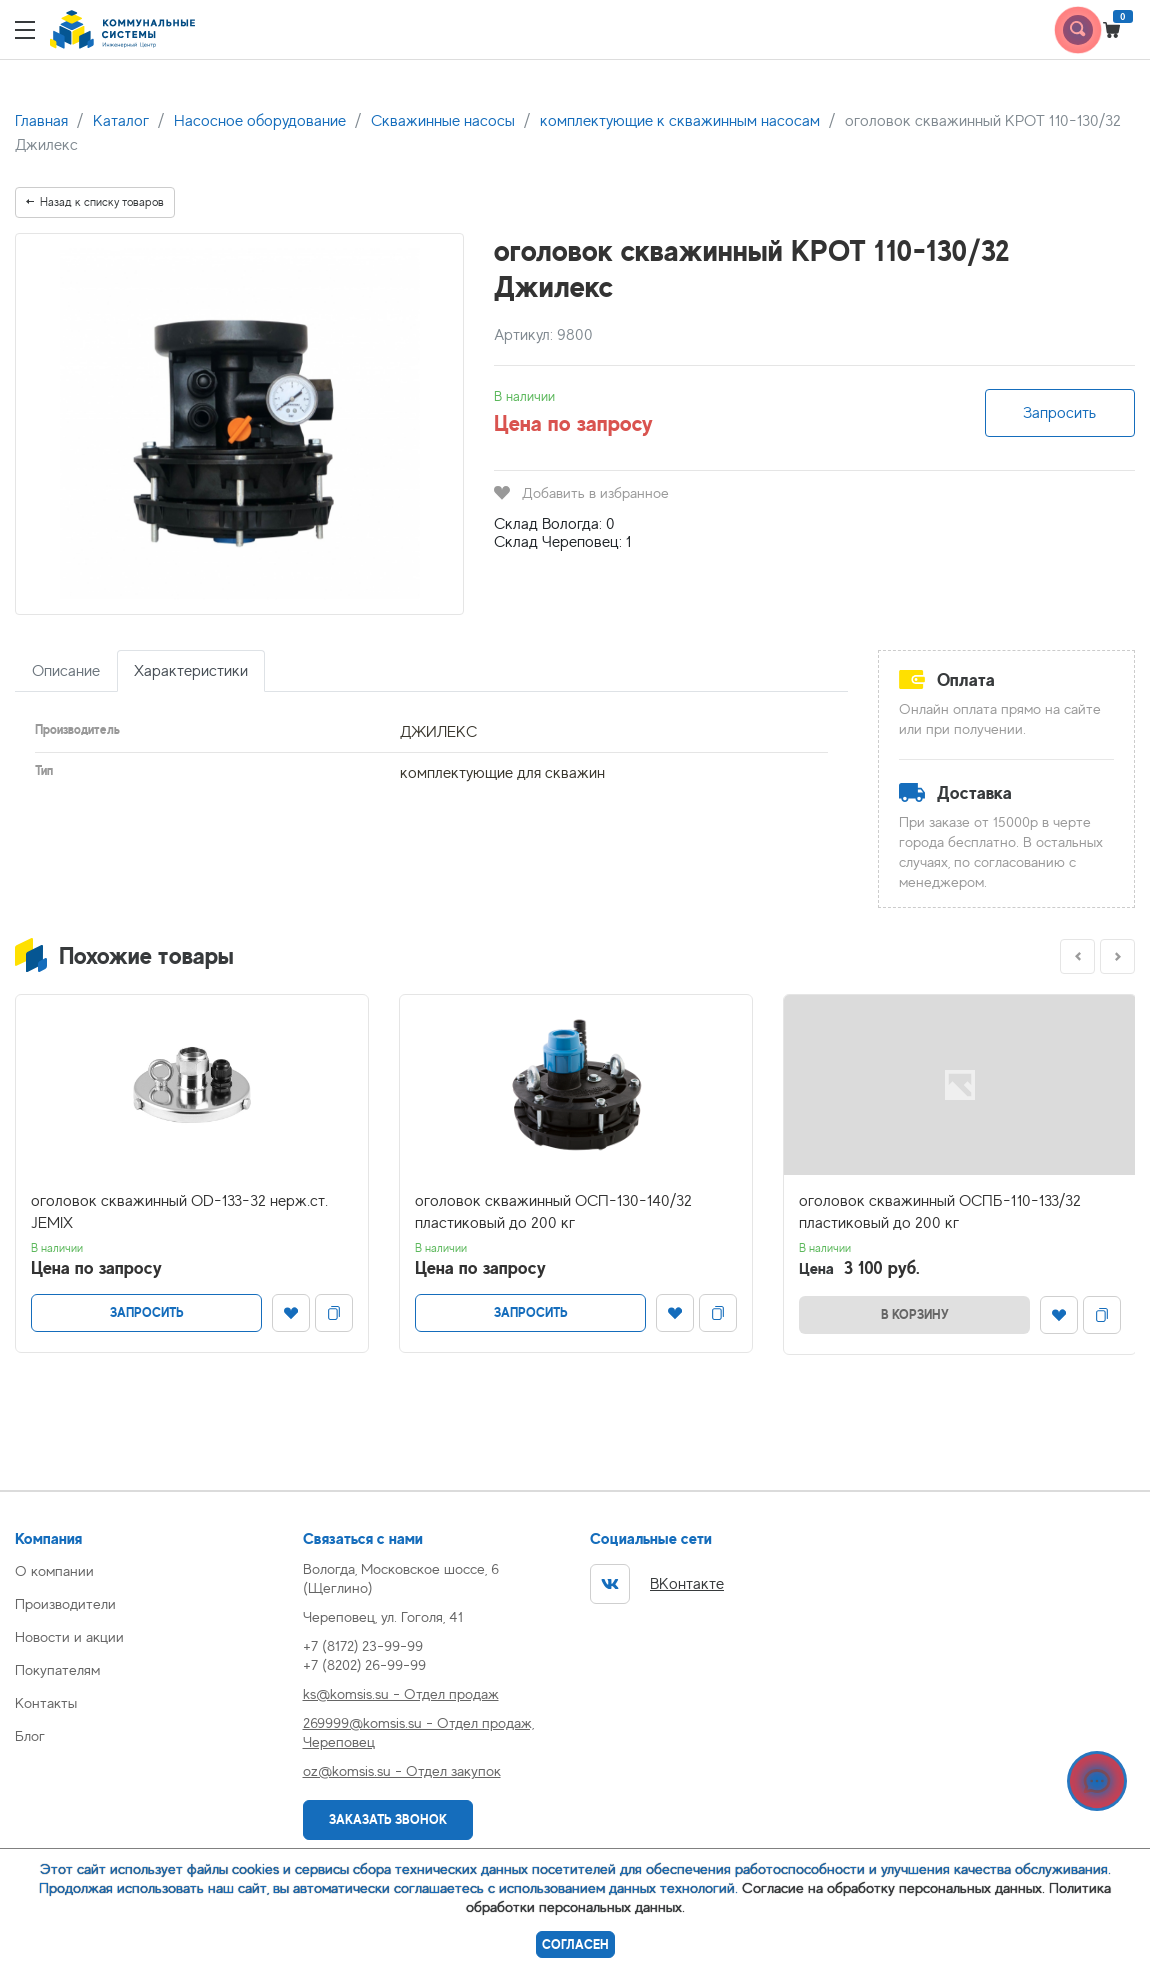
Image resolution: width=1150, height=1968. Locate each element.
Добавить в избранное (581, 492)
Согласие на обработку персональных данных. (893, 1887)
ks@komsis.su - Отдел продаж (401, 1693)
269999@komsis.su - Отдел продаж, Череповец (418, 1732)
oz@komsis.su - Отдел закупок (402, 1770)
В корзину (915, 1314)
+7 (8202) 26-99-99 (364, 1664)
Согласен (575, 1944)
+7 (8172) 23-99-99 (363, 1645)
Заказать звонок (388, 1819)
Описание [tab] (66, 671)
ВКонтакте (657, 1584)
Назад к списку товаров (95, 202)
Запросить (1059, 413)
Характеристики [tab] (191, 671)
